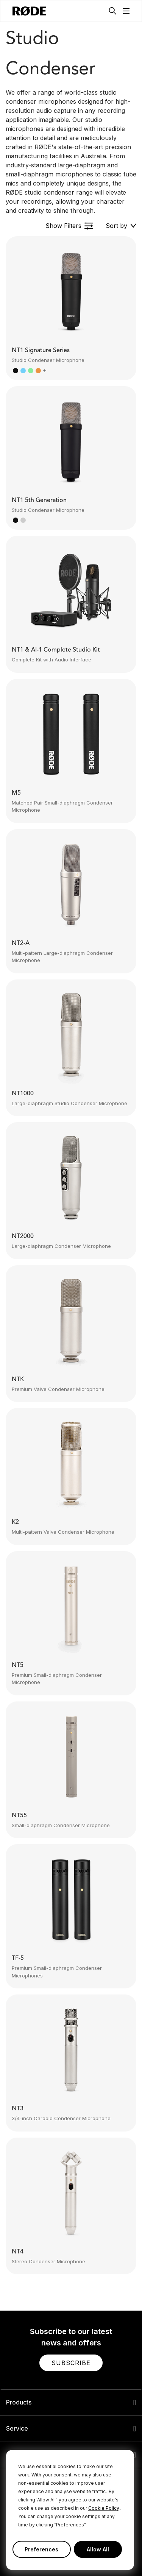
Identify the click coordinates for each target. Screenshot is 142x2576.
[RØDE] (29, 11)
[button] (126, 11)
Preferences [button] (41, 2549)
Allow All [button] (98, 2549)
